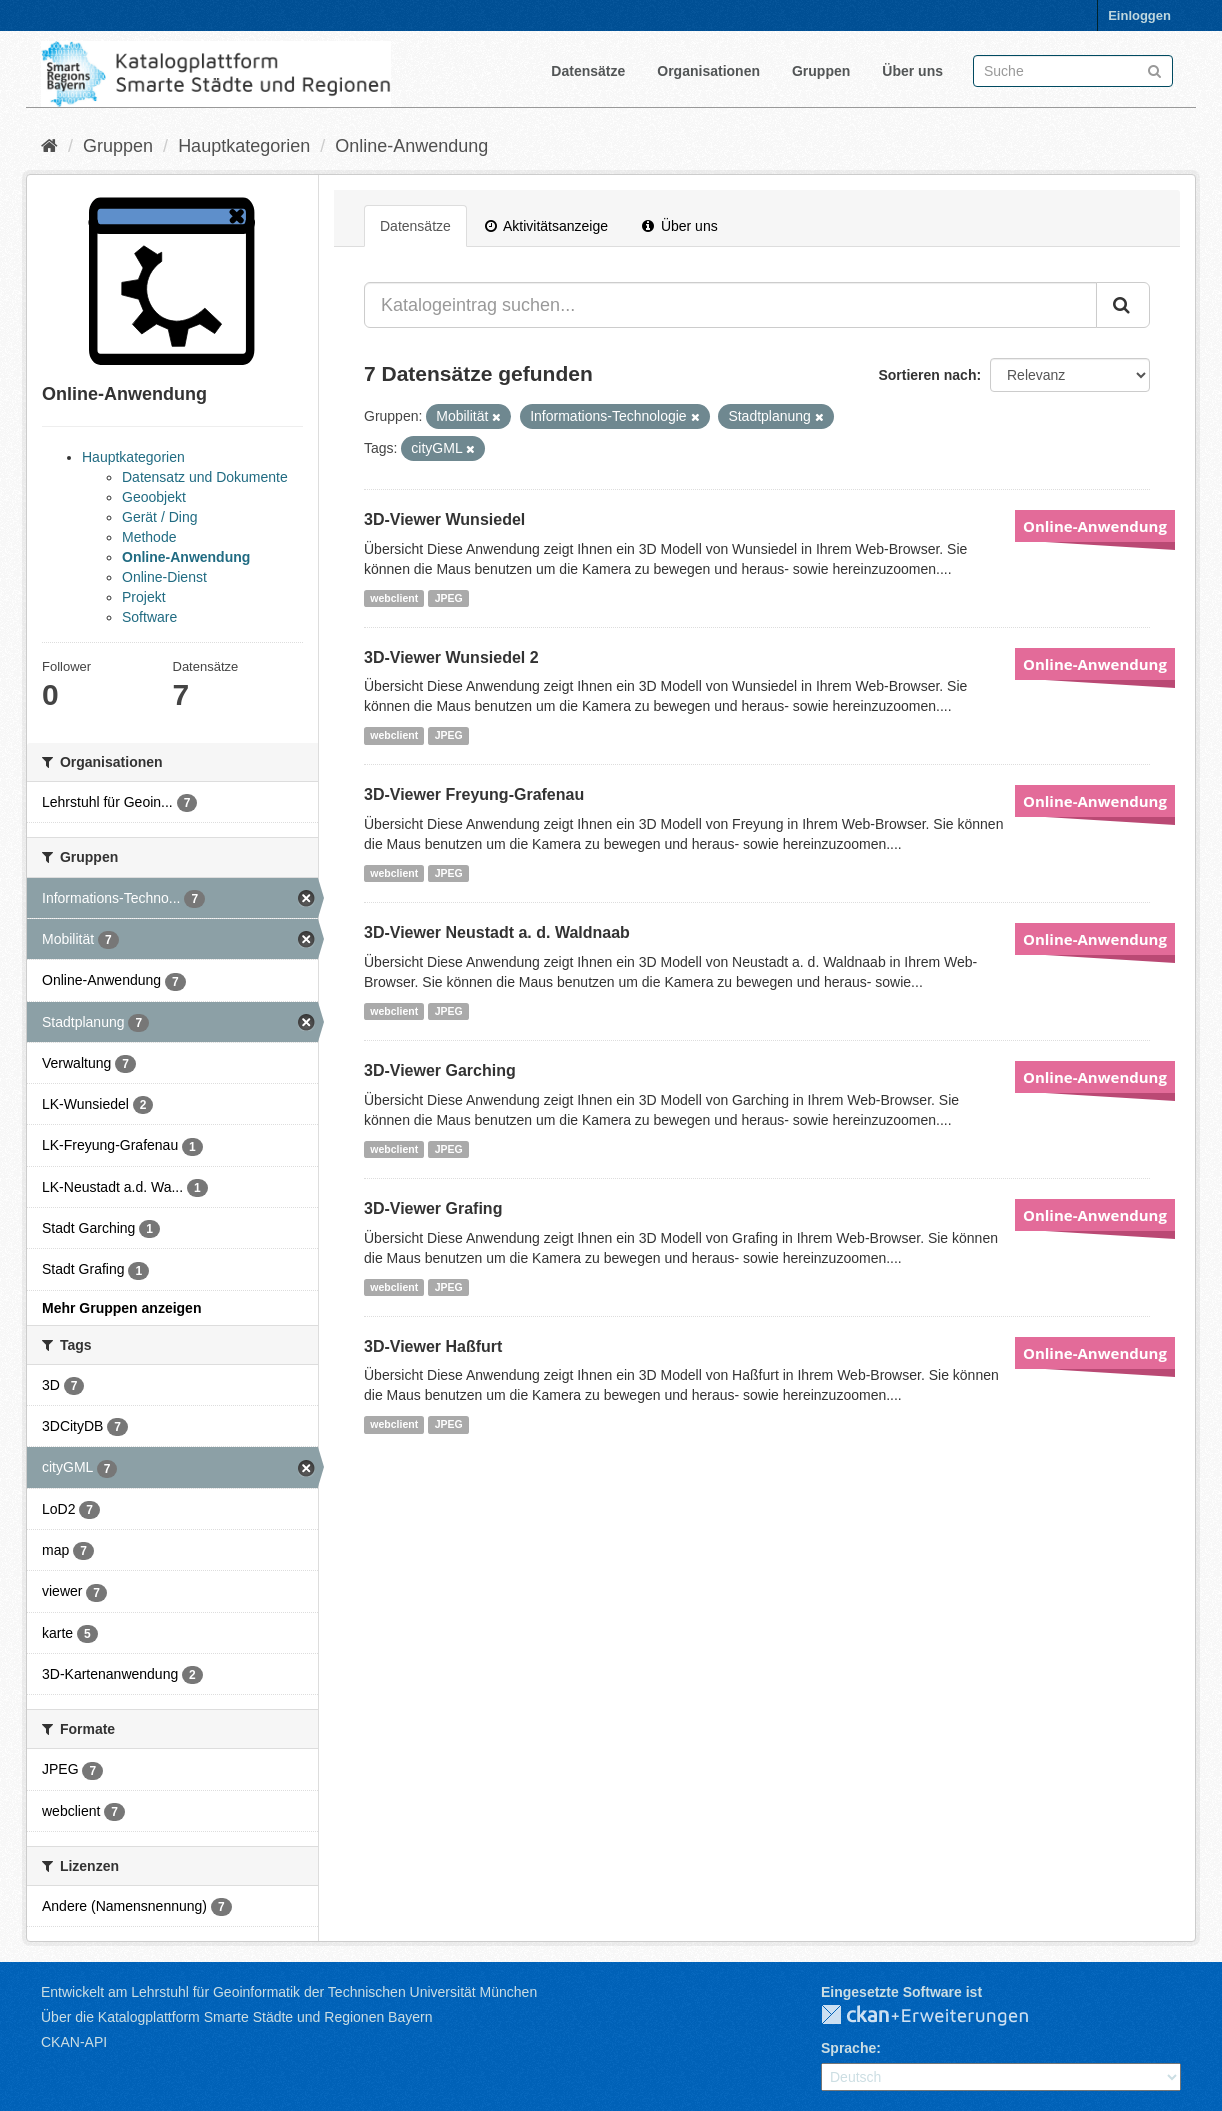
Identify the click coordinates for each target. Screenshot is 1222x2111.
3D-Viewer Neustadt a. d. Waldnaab (497, 932)
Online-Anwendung (411, 146)
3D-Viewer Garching (440, 1070)
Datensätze (588, 71)
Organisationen (708, 71)
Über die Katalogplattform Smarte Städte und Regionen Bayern (236, 2017)
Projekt (144, 597)
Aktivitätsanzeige (546, 226)
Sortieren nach (927, 375)
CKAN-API (74, 2042)
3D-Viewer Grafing (433, 1208)
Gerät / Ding (159, 517)
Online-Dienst (164, 577)
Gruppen (821, 71)
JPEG (449, 598)
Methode (149, 537)
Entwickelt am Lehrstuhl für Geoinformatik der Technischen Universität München (289, 1992)
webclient (394, 598)
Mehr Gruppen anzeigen (121, 1308)
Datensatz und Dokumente (205, 477)
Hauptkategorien (244, 146)
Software (149, 617)
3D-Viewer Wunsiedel (444, 519)
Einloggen (1139, 15)
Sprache (848, 2048)
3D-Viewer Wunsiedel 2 (451, 657)
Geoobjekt (154, 497)
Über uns (912, 71)
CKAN (941, 2016)
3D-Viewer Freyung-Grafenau (474, 794)
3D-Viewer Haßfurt (433, 1346)
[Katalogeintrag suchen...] (730, 305)
